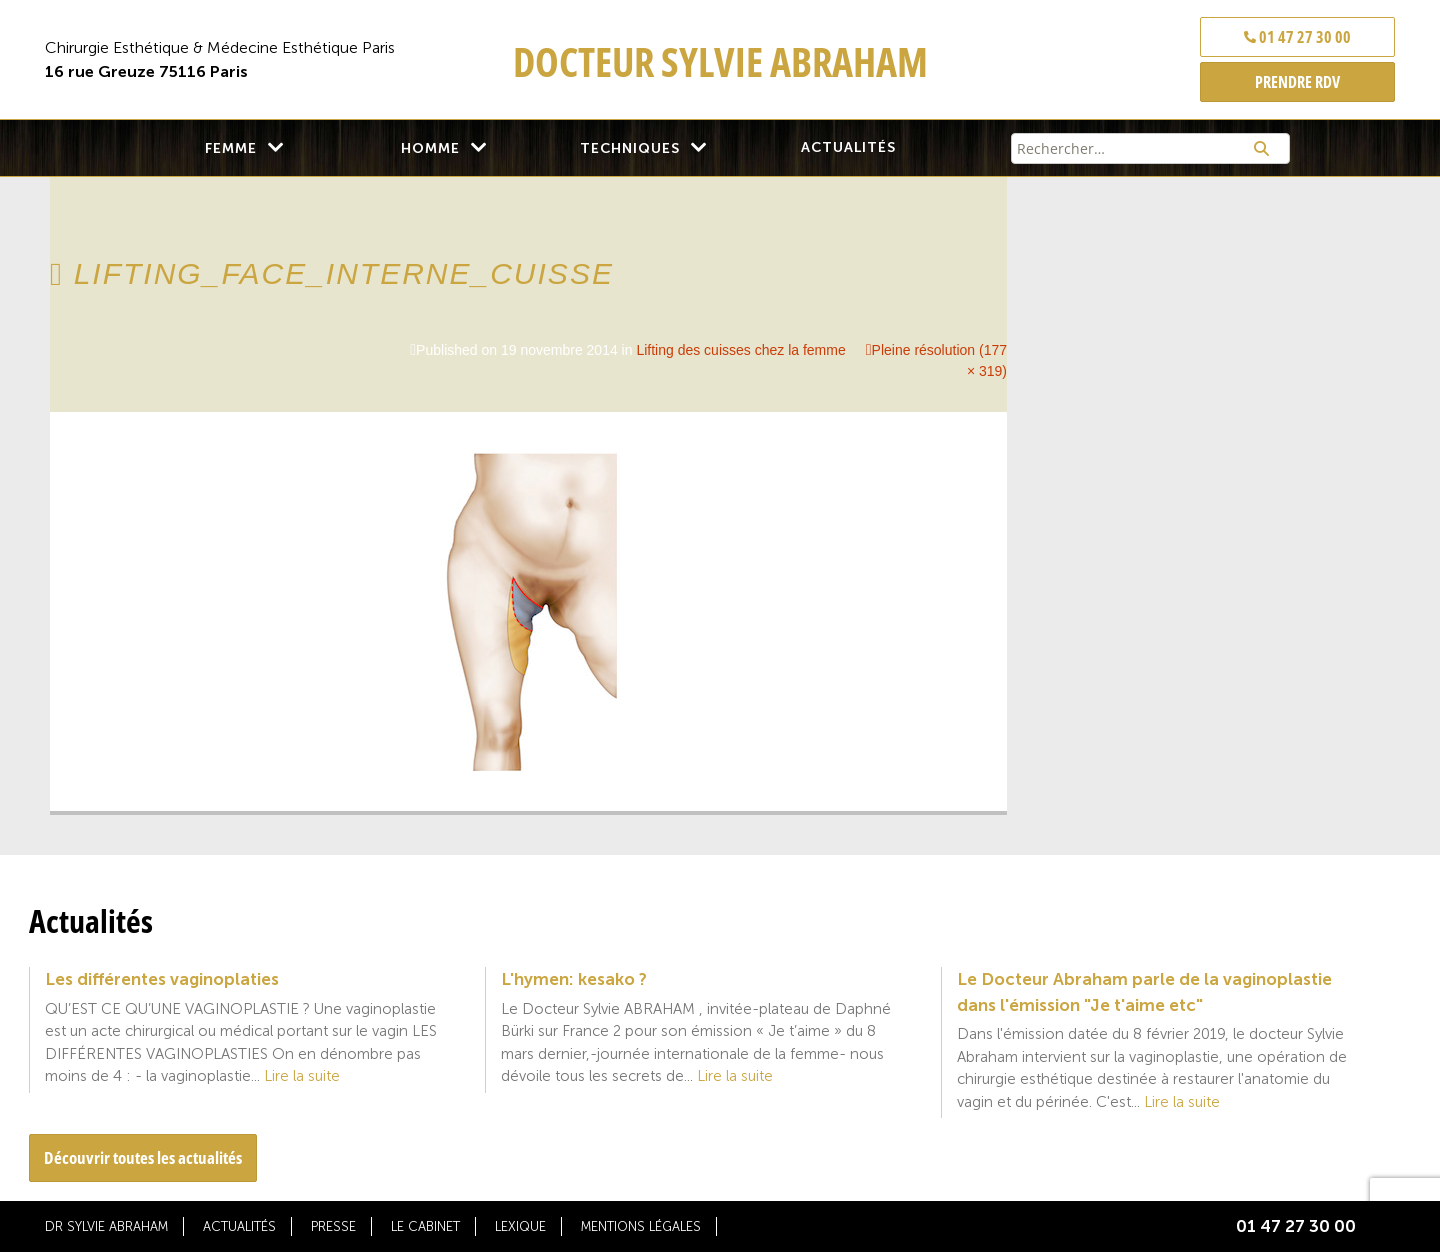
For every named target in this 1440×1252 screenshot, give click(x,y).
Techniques (630, 148)
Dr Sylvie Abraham (106, 1226)
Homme (430, 148)
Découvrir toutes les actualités (143, 1157)
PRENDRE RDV (1297, 82)
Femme (231, 148)
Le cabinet (425, 1226)
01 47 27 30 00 (1297, 37)
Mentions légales (641, 1226)
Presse (333, 1226)
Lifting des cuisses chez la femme (740, 350)
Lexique (520, 1226)
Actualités (848, 147)
